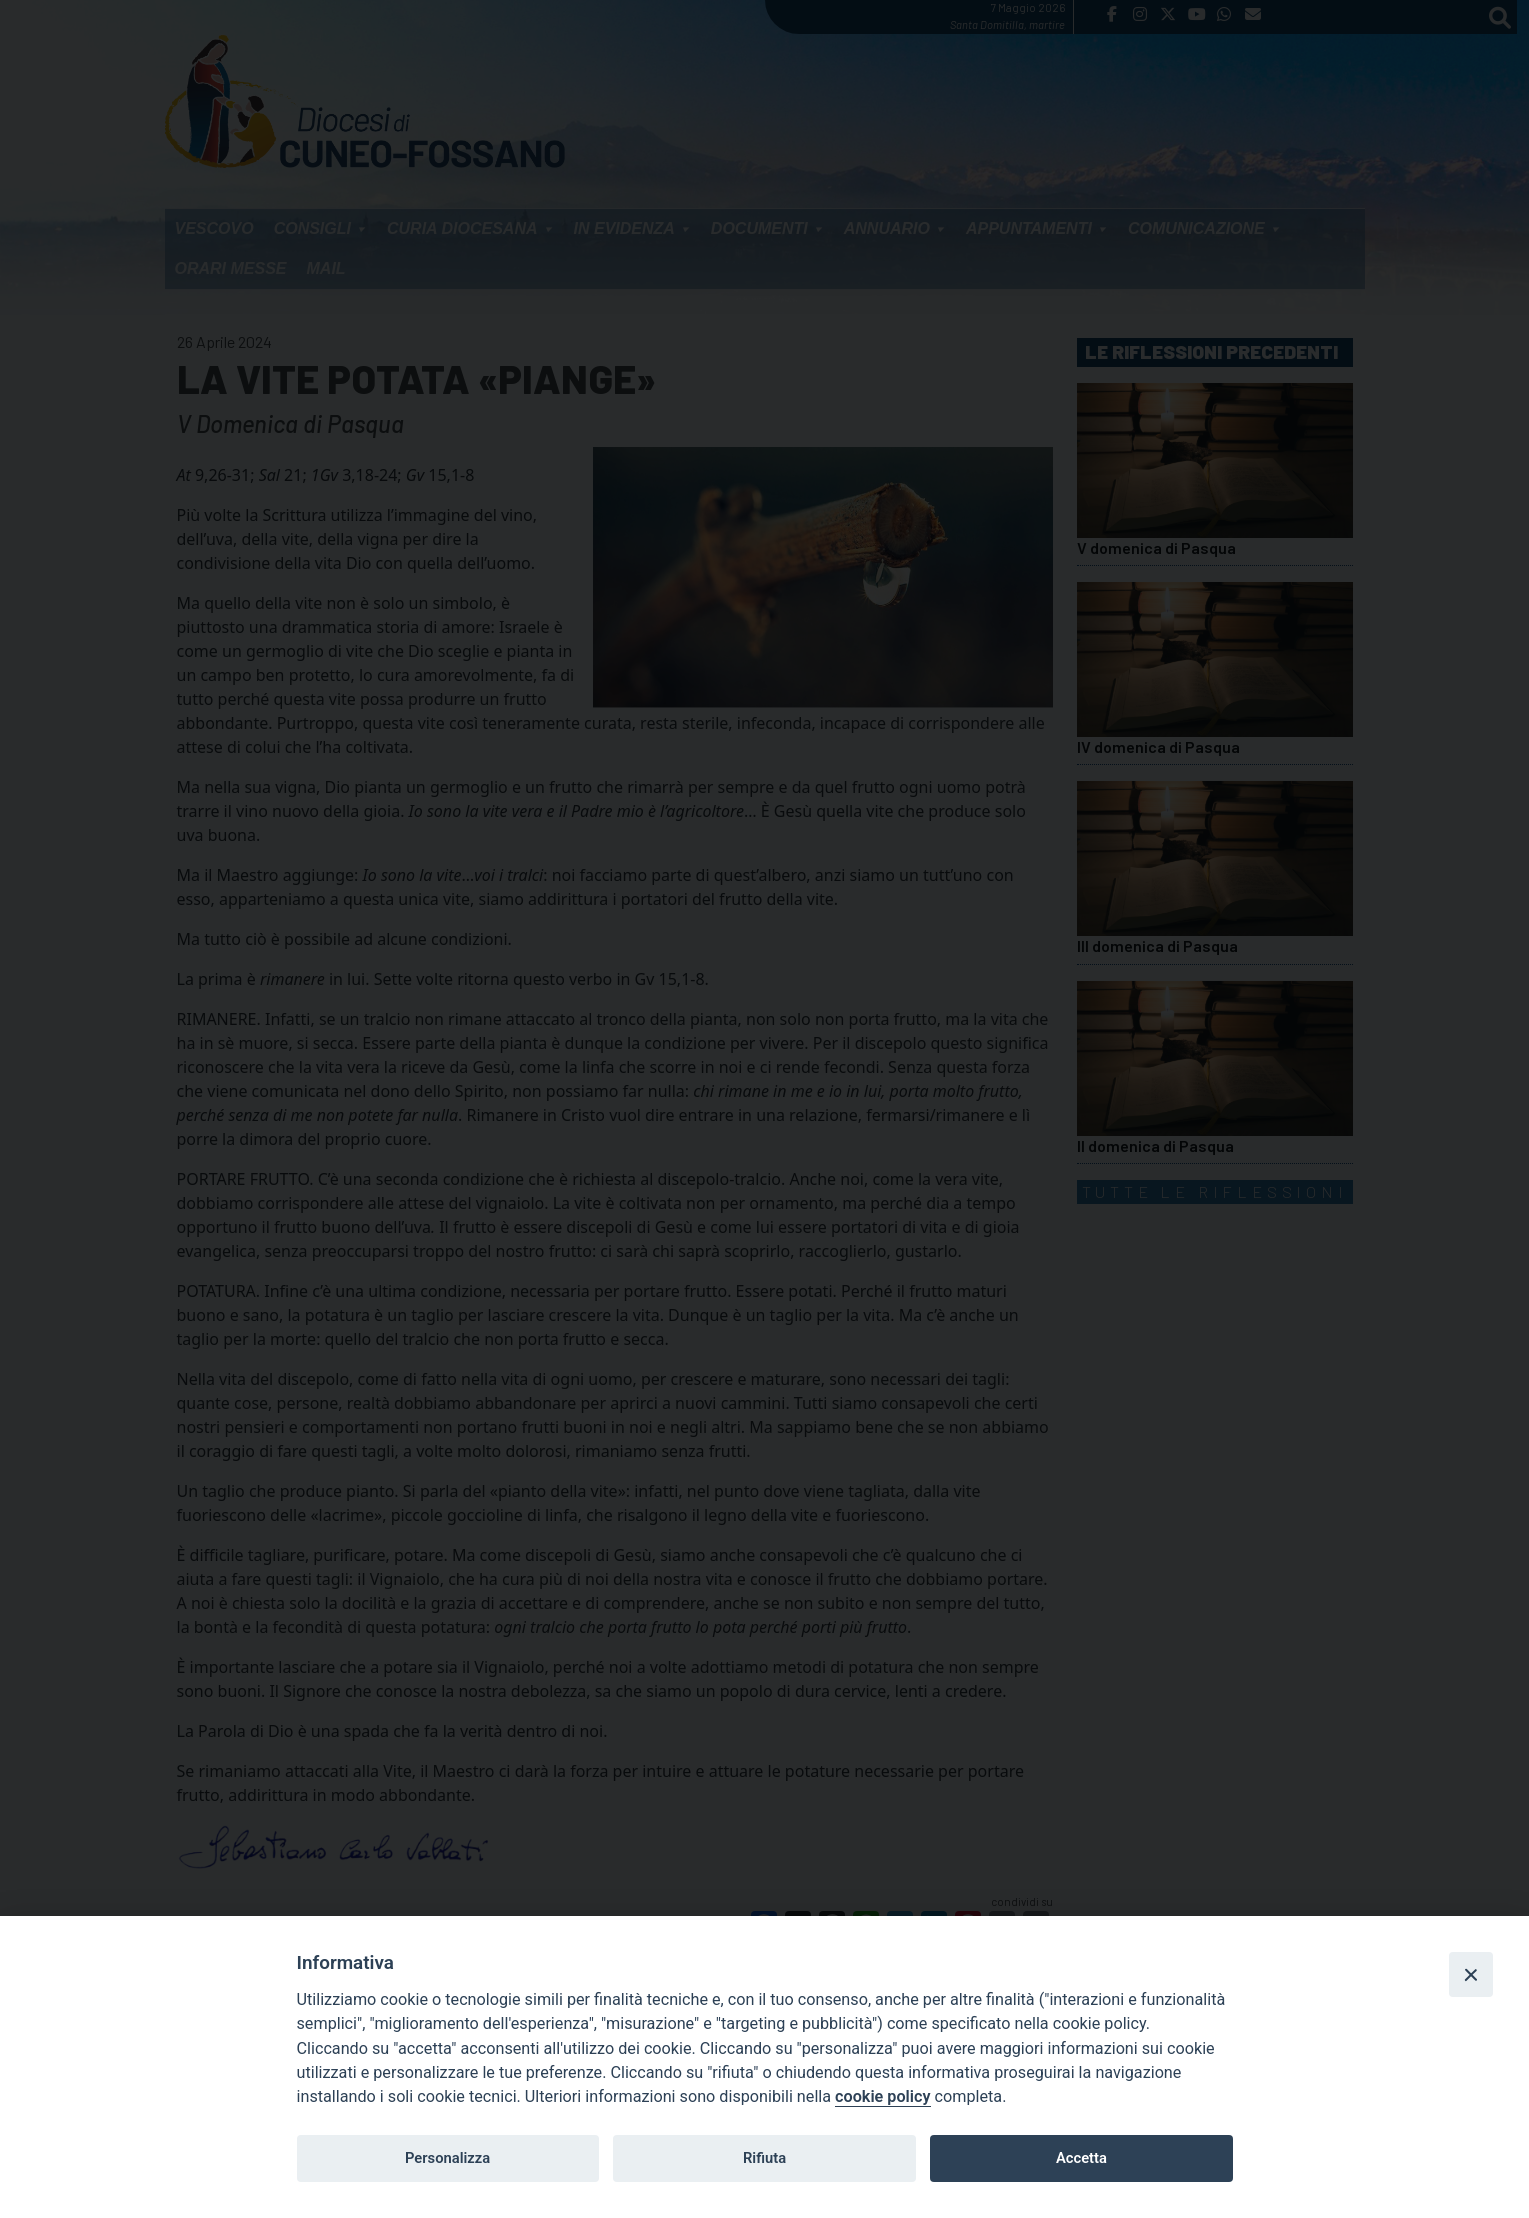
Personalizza (447, 2158)
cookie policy (882, 2096)
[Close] (1471, 1974)
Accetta (1081, 2158)
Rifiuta (764, 2158)
